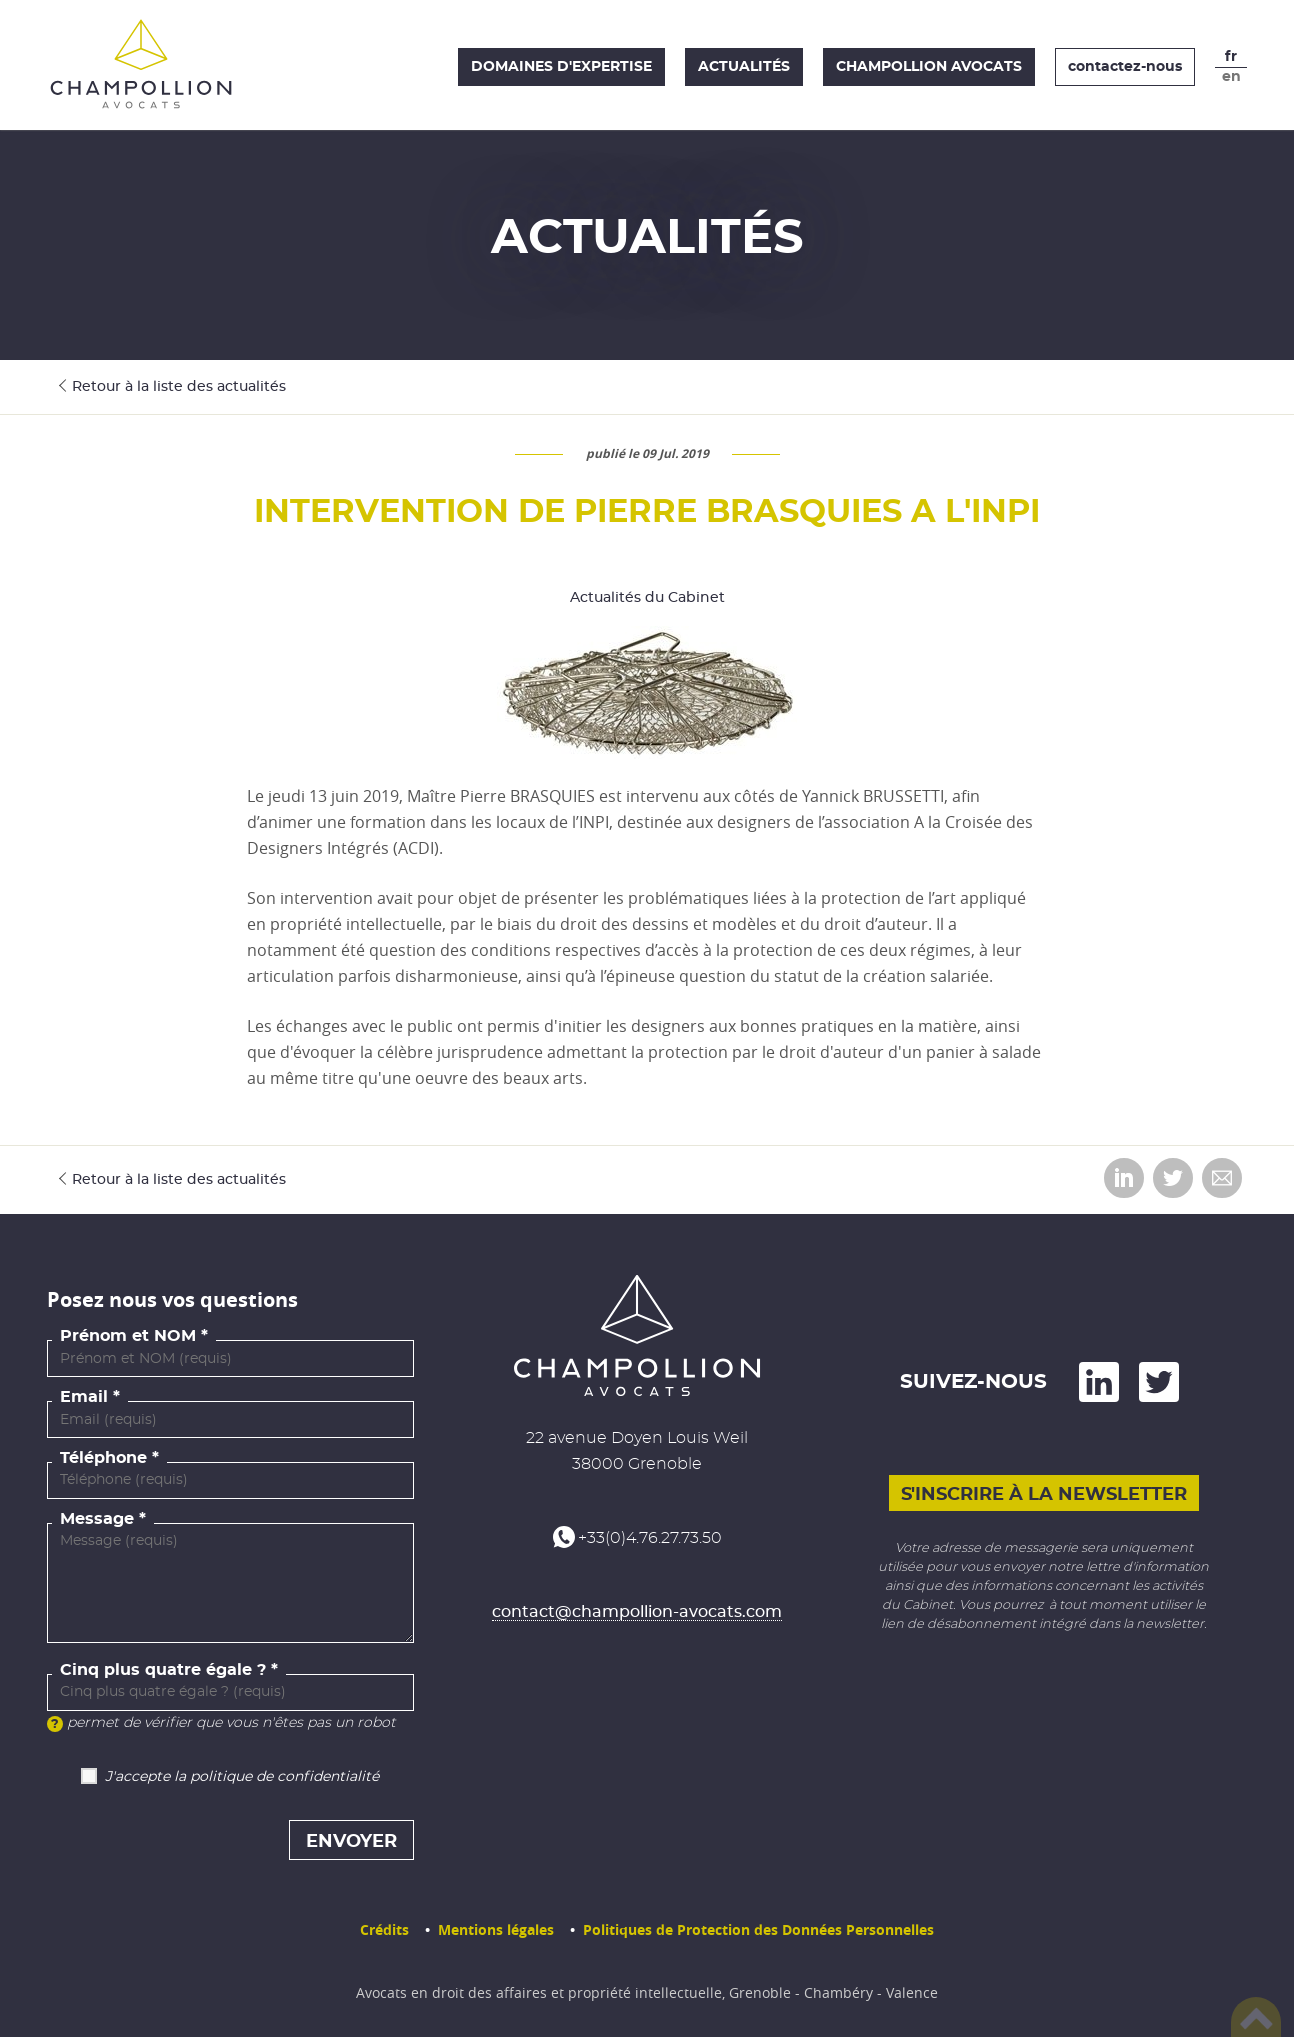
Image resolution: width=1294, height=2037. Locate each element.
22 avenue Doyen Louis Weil (637, 1438)
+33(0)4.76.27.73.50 (650, 1538)
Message (97, 1519)
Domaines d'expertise (561, 67)
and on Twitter (1159, 1382)
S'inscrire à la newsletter (1044, 1494)
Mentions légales (496, 1929)
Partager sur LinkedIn (1124, 1178)
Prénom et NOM (128, 1336)
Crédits (384, 1929)
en (1231, 77)
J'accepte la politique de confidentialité (242, 1777)
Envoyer (351, 1842)
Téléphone (103, 1458)
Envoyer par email (1222, 1178)
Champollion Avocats (929, 67)
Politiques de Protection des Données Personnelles (758, 1929)
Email (84, 1397)
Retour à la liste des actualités (179, 387)
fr (1231, 57)
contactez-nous (1125, 67)
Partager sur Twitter (1173, 1178)
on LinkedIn (1099, 1382)
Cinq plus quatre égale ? (163, 1670)
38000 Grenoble (637, 1464)
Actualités (744, 67)
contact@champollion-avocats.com (637, 1612)
